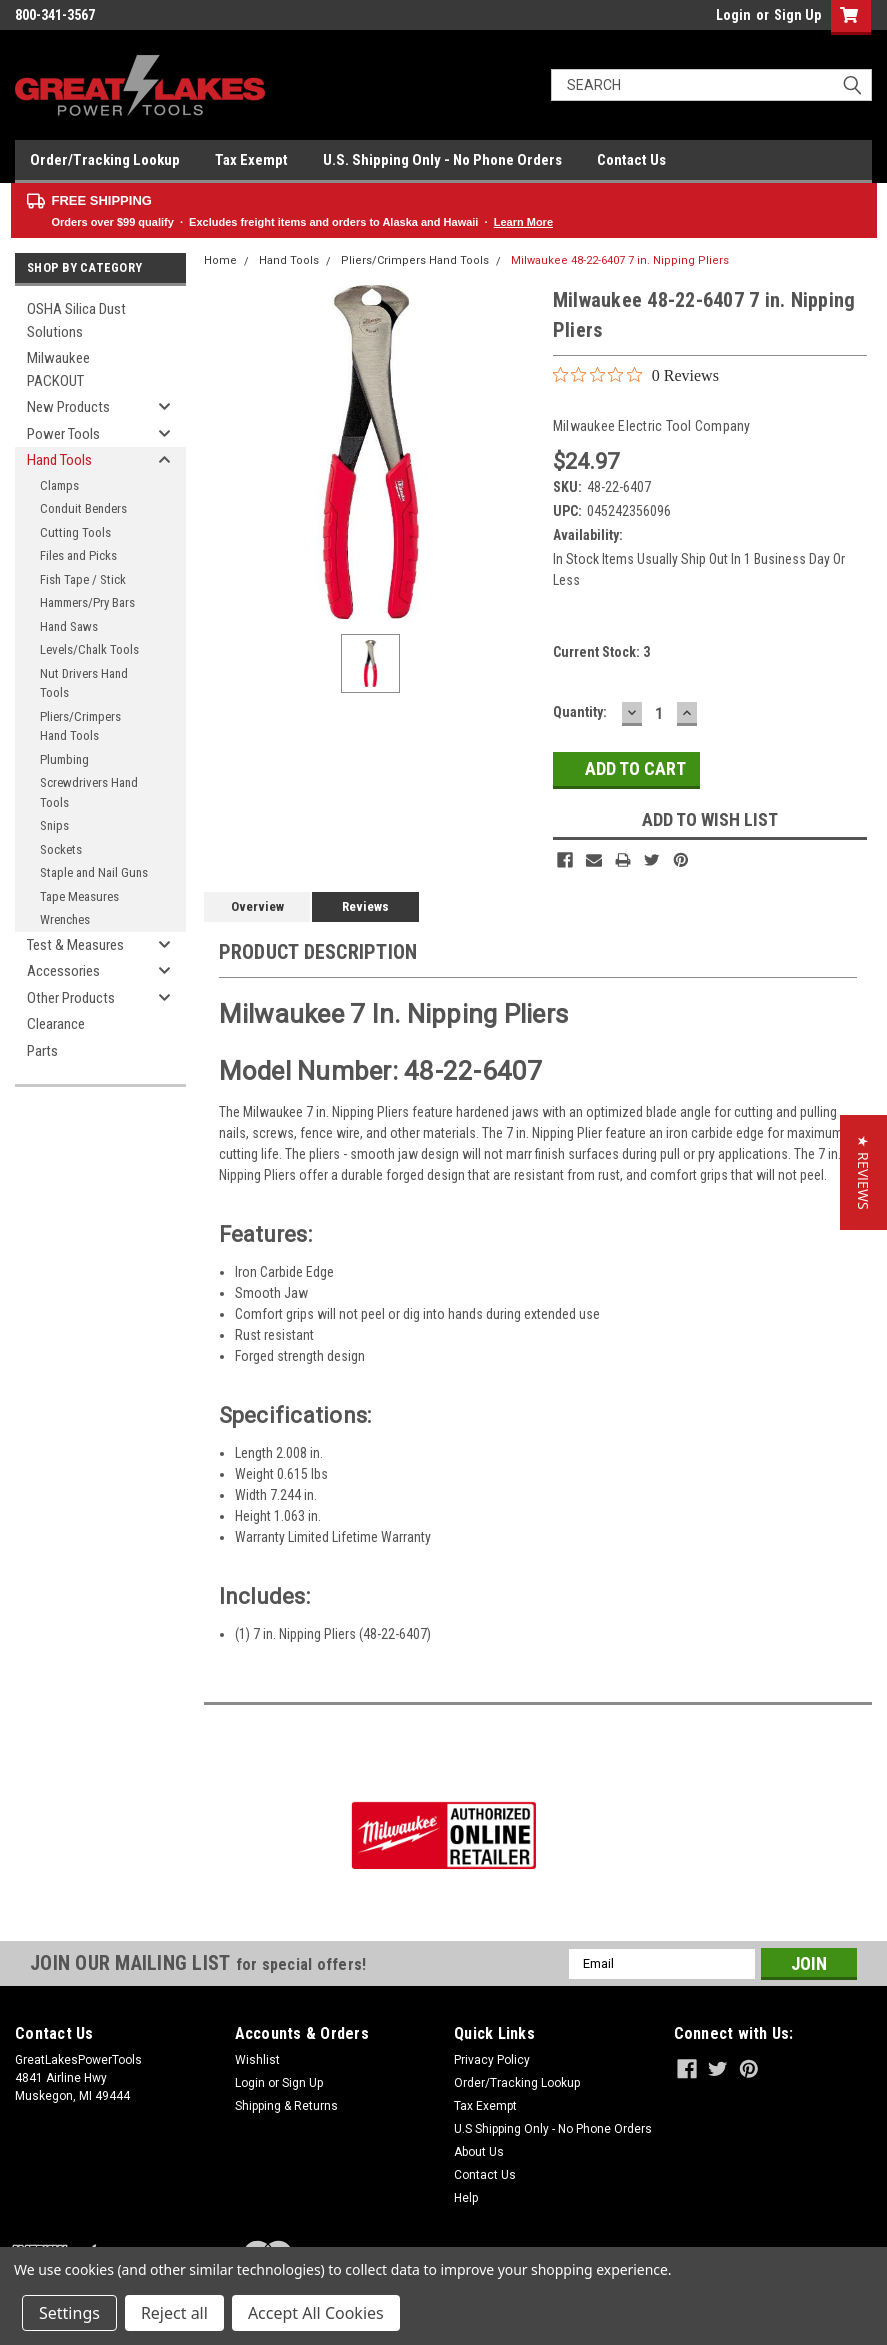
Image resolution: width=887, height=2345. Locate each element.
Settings (69, 2313)
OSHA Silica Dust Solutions (76, 320)
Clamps (59, 485)
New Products (68, 407)
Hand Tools (59, 460)
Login (733, 15)
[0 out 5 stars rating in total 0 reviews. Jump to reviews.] (636, 375)
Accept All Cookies (316, 2313)
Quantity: (580, 712)
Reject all (174, 2313)
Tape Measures (79, 896)
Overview (257, 906)
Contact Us (631, 160)
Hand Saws (69, 626)
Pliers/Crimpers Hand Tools (80, 726)
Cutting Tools (75, 532)
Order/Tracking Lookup (105, 160)
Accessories (63, 971)
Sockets (61, 849)
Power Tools (63, 434)
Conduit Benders (83, 508)
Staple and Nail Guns (94, 872)
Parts (42, 1051)
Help (466, 2198)
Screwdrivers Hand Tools (89, 792)
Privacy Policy (492, 2060)
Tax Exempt (251, 160)
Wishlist (257, 2060)
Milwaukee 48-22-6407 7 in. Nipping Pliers (620, 260)
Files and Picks (78, 555)
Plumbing (64, 759)
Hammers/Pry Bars (87, 602)
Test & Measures (75, 945)
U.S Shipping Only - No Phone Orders (553, 2129)
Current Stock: (601, 652)
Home (220, 260)
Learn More (523, 222)
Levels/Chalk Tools (89, 649)
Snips (54, 825)
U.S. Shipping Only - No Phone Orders (442, 160)
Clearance (56, 1024)
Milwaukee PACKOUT (58, 369)
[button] (863, 1172)
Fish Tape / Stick (83, 579)
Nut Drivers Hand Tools (84, 683)
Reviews (365, 906)
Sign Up (797, 15)
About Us (479, 2152)
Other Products (71, 998)
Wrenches (65, 919)
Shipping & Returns (286, 2106)
